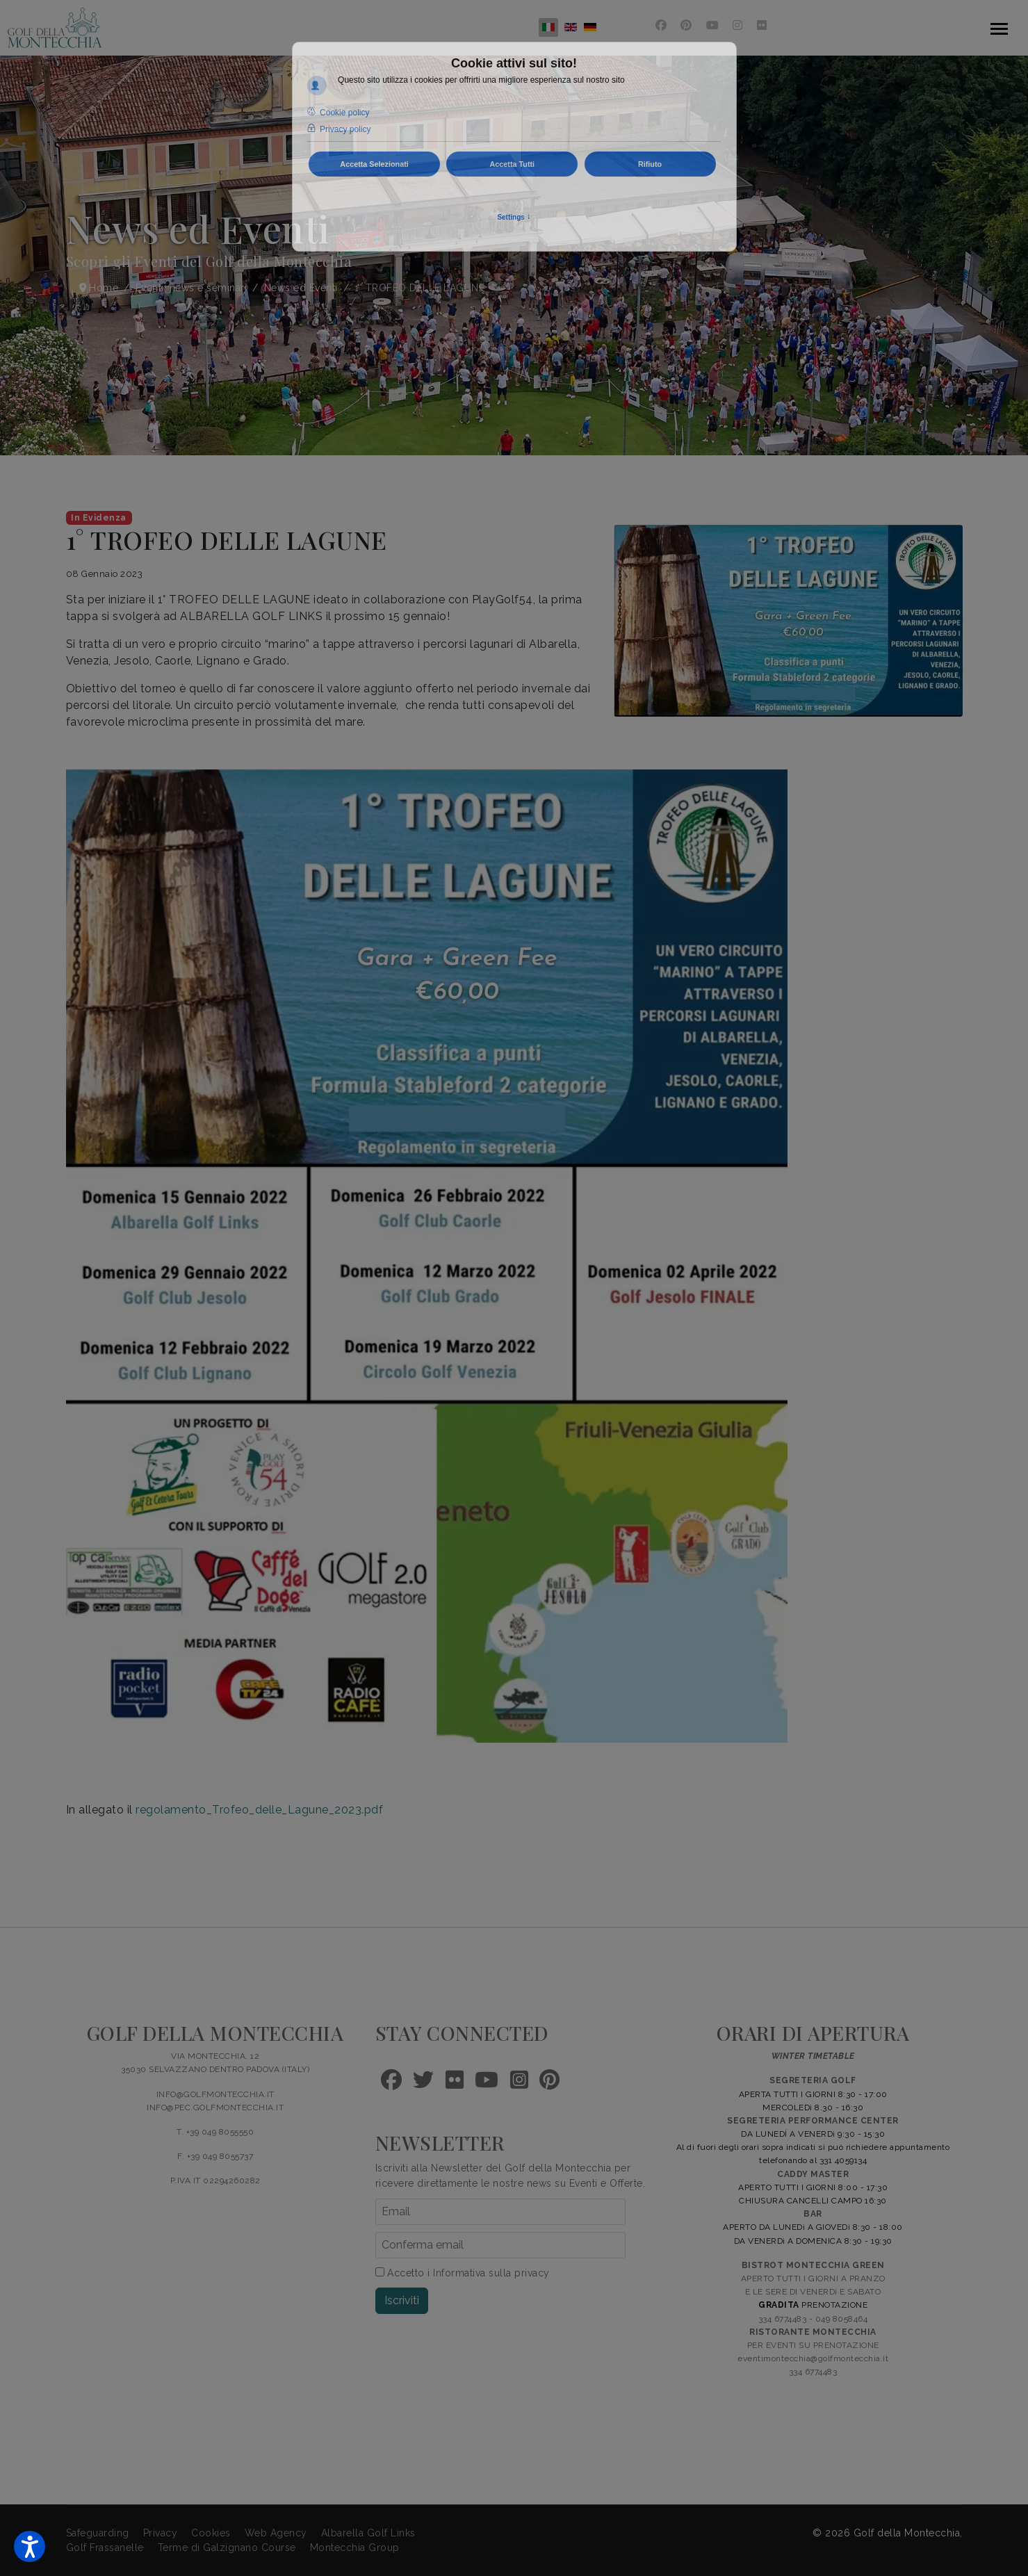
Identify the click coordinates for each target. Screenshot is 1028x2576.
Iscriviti (401, 2300)
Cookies (211, 2532)
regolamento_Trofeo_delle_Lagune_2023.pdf (259, 1809)
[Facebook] (661, 25)
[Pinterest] (686, 25)
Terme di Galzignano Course (227, 2547)
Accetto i (462, 2273)
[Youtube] (712, 25)
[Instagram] (738, 25)
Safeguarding (97, 2532)
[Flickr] (762, 25)
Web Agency (276, 2532)
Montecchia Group (355, 2547)
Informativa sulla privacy (491, 2273)
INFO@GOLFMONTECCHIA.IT (215, 2094)
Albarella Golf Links (368, 2532)
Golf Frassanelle (105, 2547)
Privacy (160, 2532)
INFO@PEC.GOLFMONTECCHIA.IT (215, 2107)
